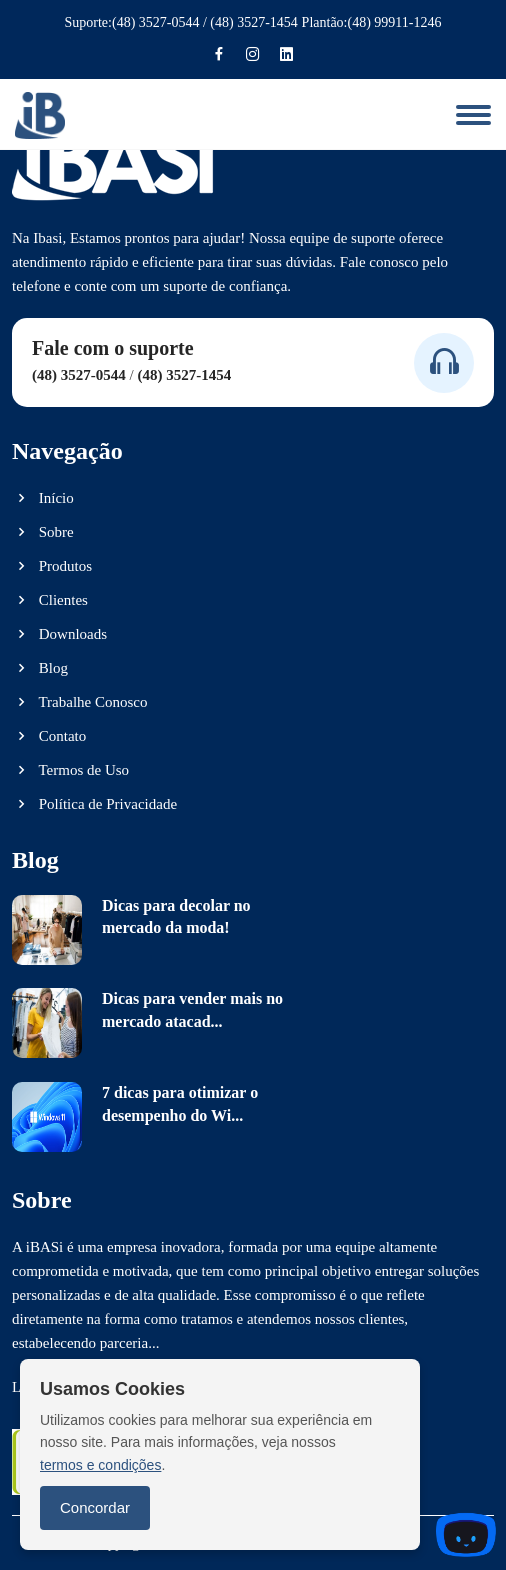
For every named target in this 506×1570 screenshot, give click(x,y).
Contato (49, 736)
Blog (40, 668)
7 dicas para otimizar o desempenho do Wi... (180, 1103)
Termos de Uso (70, 770)
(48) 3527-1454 (254, 22)
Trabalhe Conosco (80, 702)
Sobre (43, 532)
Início (43, 498)
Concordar (95, 1507)
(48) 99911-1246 (395, 22)
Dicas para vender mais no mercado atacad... (192, 1009)
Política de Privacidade (94, 804)
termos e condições (100, 1465)
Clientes (50, 600)
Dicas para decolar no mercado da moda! (176, 916)
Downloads (59, 634)
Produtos (52, 566)
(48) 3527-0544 (156, 22)
